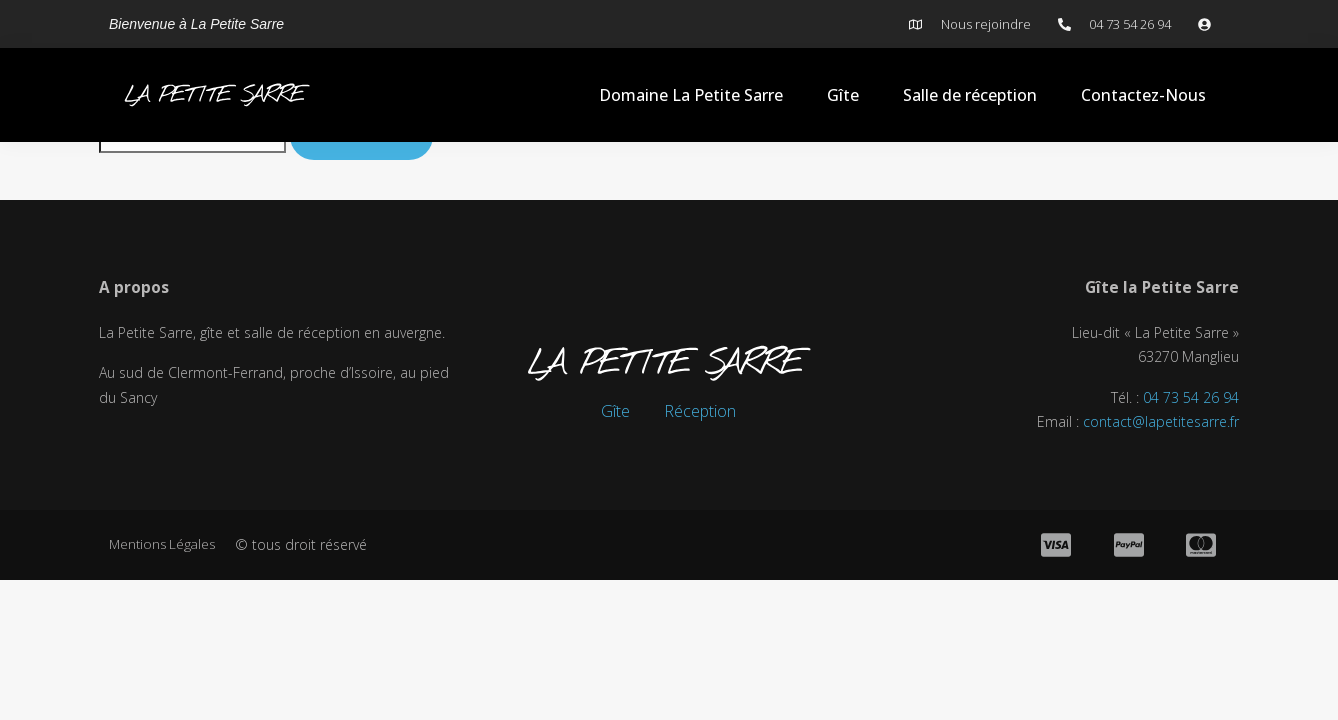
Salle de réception (970, 95)
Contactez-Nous (1143, 95)
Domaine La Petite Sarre (691, 95)
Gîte (843, 95)
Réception (700, 411)
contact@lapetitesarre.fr (1161, 424)
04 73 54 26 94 (1191, 399)
